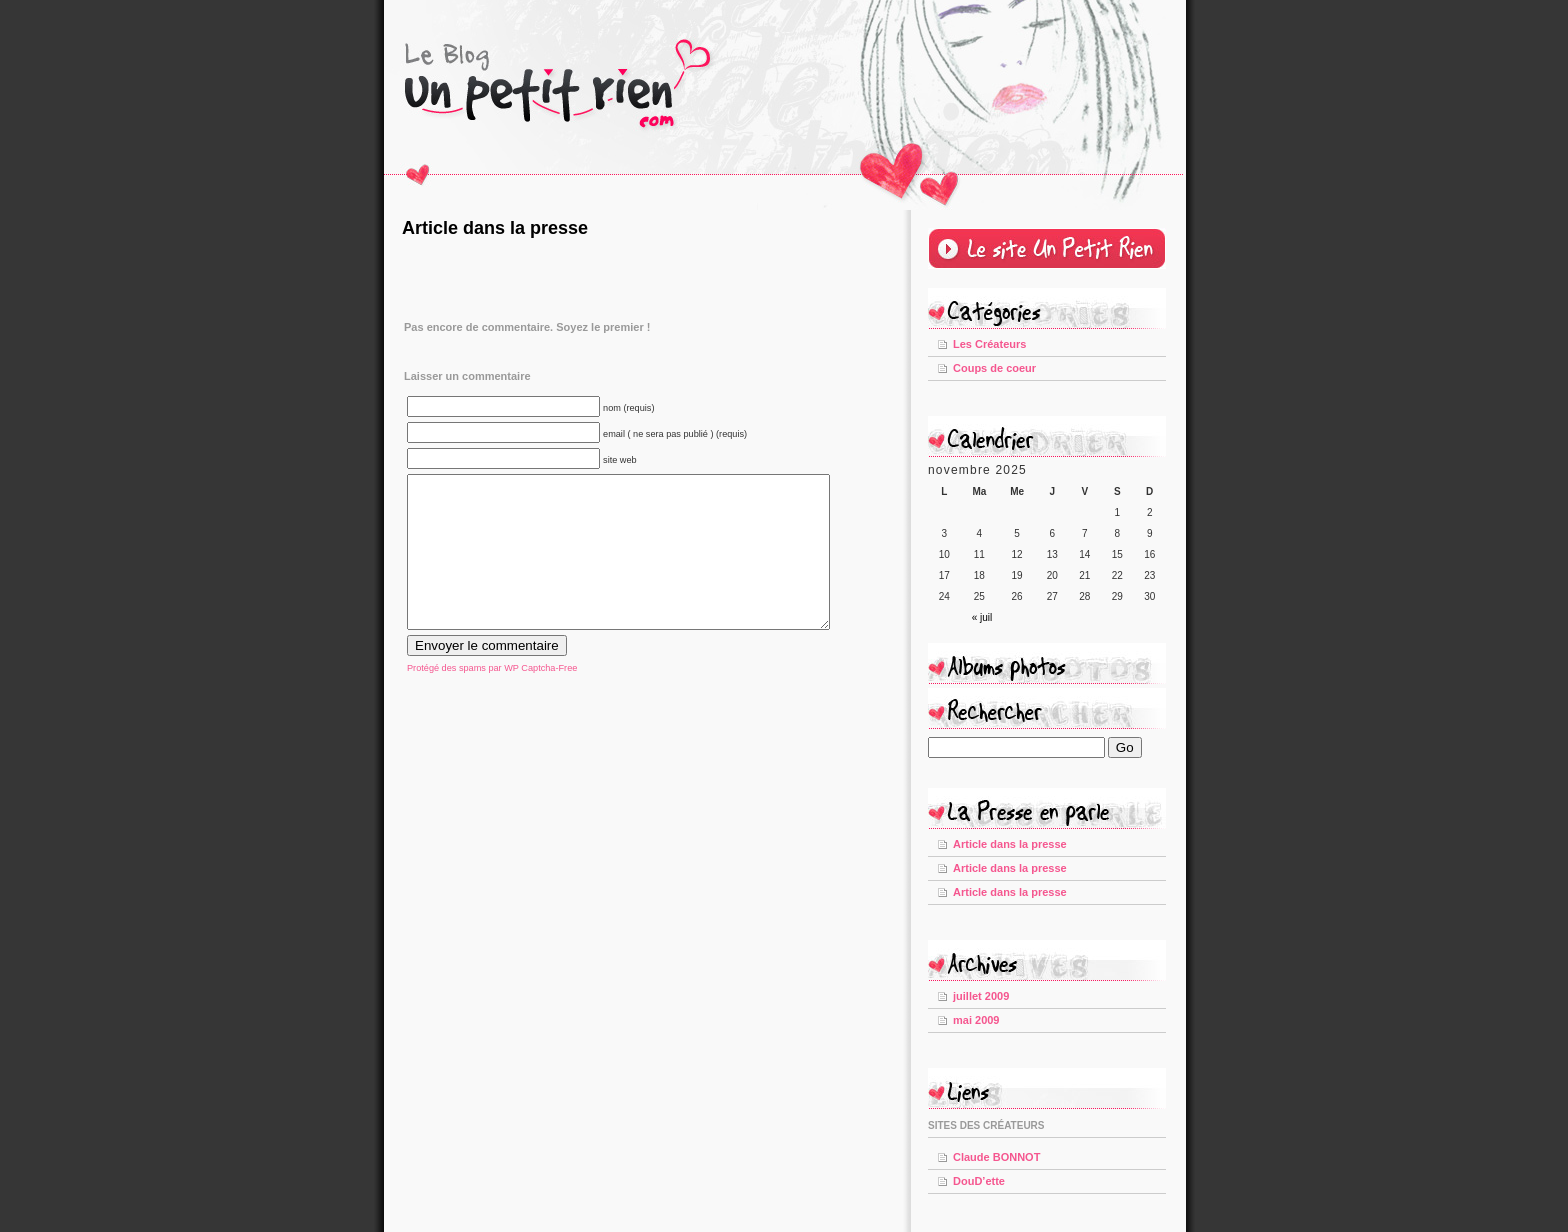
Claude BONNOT (996, 1157)
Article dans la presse (495, 228)
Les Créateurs (989, 344)
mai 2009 (976, 1020)
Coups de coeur (994, 368)
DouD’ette (979, 1181)
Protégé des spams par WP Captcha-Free (492, 698)
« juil (982, 617)
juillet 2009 (981, 996)
